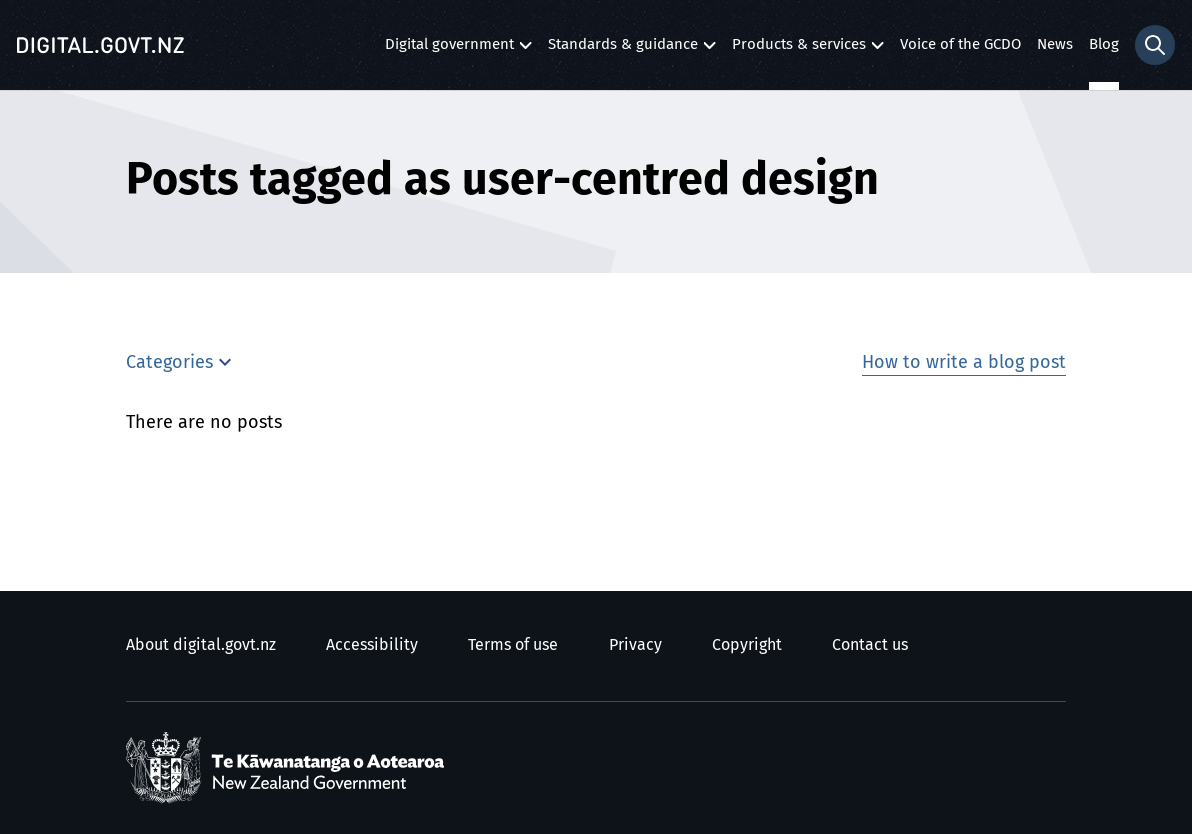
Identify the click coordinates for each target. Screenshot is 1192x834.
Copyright (747, 645)
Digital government (449, 49)
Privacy (635, 645)
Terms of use (513, 645)
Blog (1104, 44)
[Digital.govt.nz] (100, 45)
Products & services (799, 49)
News (1055, 44)
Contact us (870, 645)
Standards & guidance (623, 49)
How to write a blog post (964, 363)
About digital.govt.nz (201, 645)
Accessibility (372, 645)
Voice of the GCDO (960, 44)
